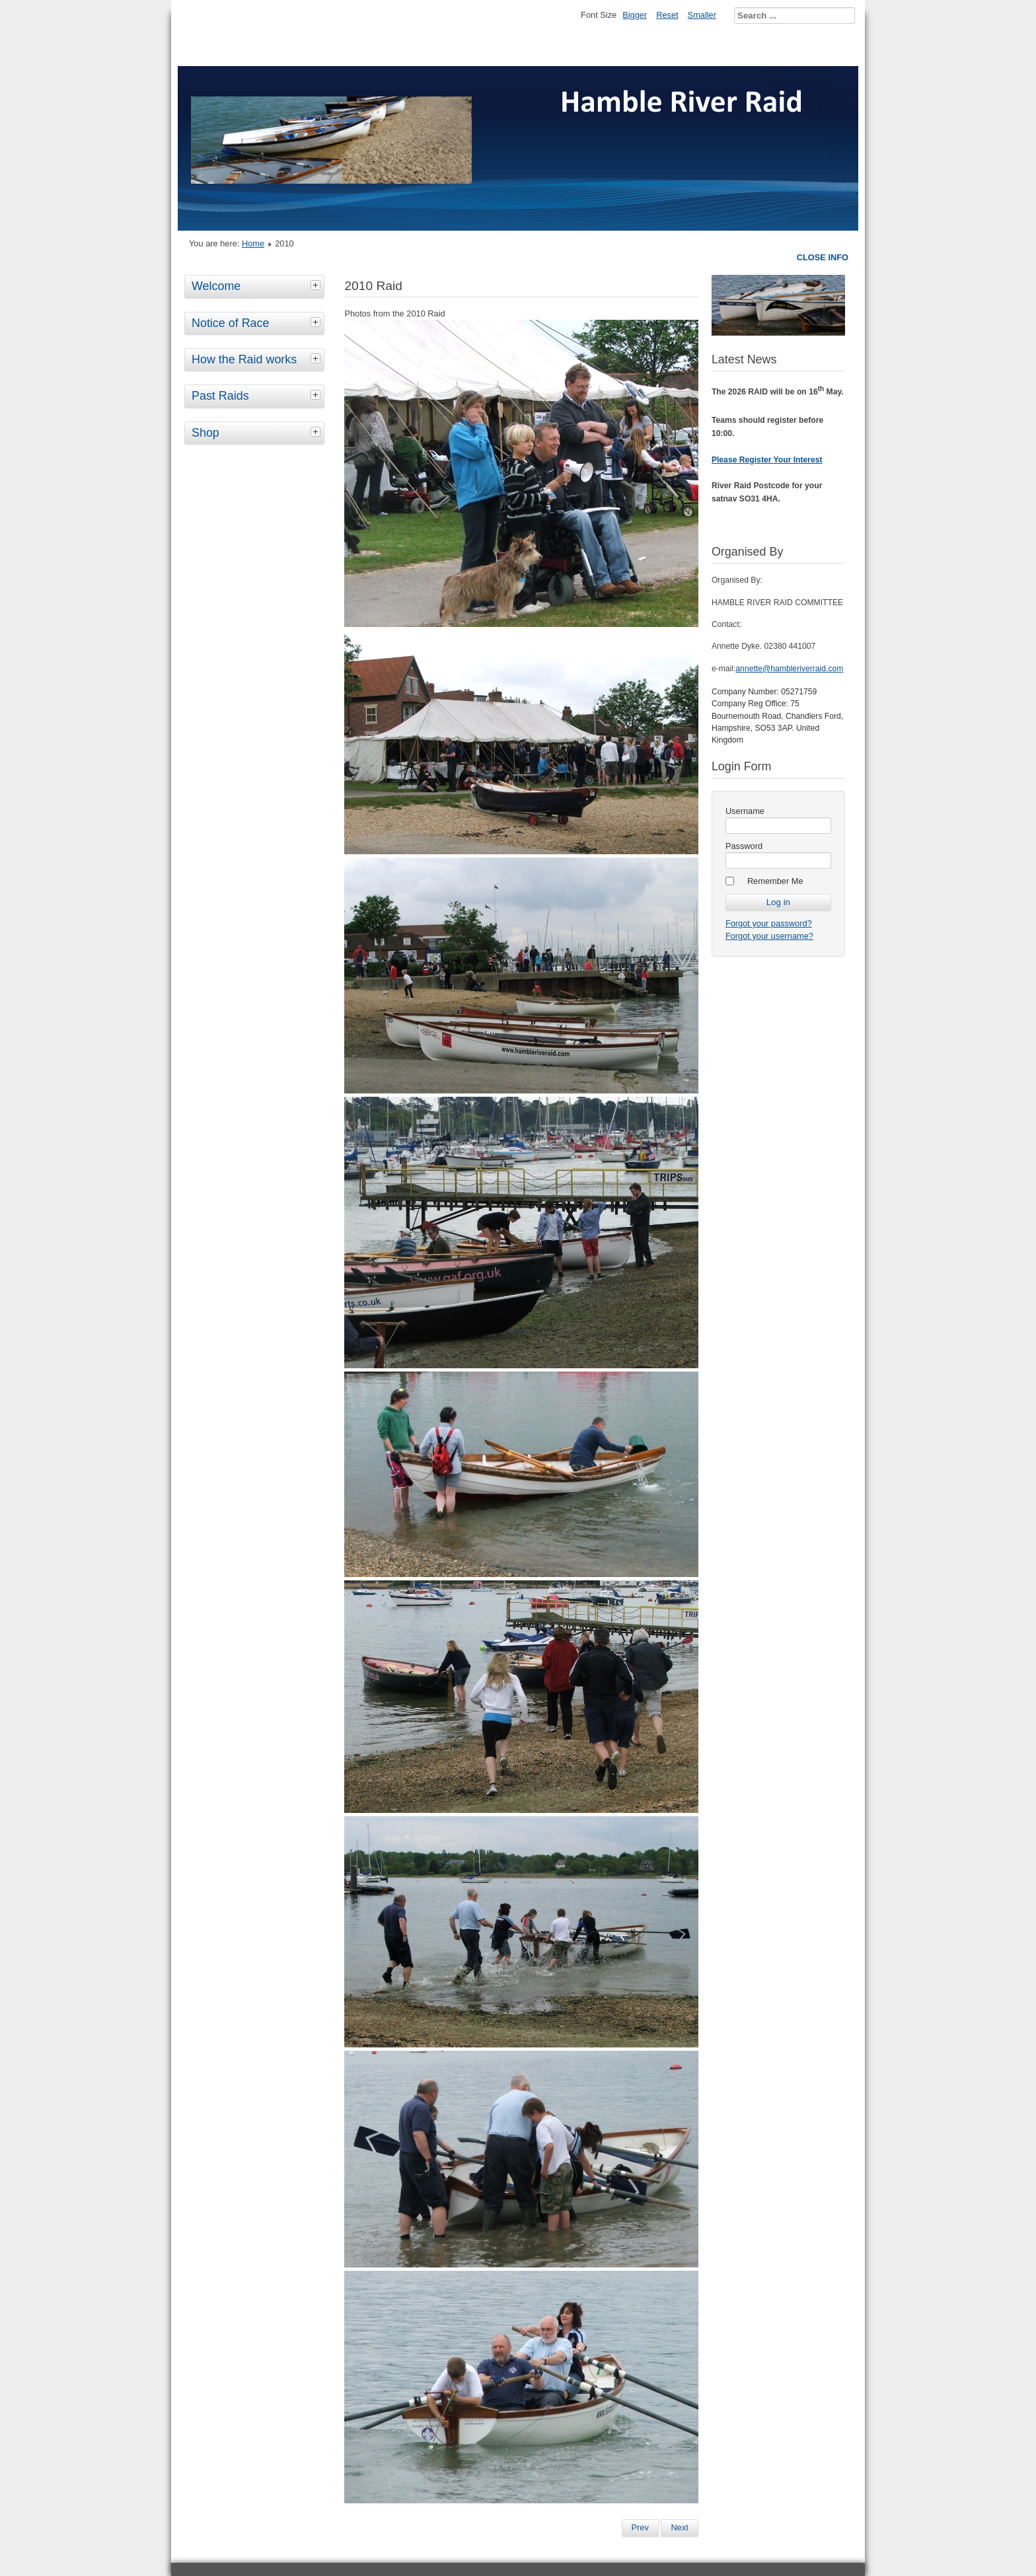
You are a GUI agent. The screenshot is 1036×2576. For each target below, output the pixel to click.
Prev (640, 2527)
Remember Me (775, 881)
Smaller (702, 15)
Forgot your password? (768, 923)
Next (679, 2527)
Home (253, 243)
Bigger (634, 15)
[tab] (317, 285)
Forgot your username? (769, 936)
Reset (667, 15)
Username (744, 811)
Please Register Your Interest (767, 459)
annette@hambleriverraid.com (789, 668)
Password (743, 846)
